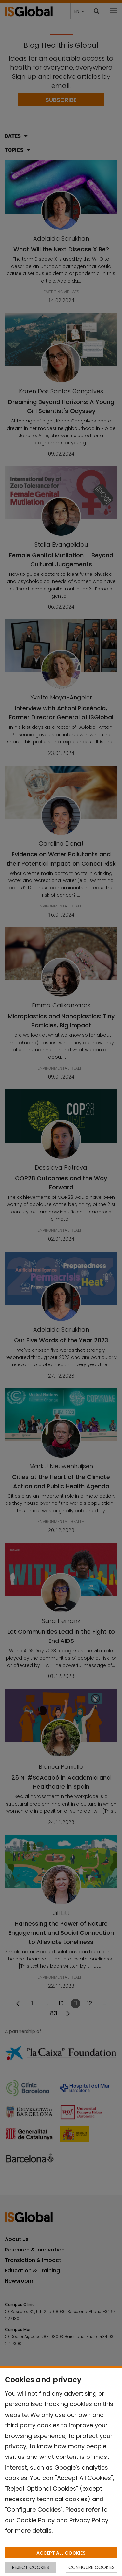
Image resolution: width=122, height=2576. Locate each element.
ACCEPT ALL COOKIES (61, 2553)
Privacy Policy (88, 2520)
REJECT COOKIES (30, 2567)
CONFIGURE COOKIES (91, 2567)
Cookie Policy (35, 2520)
